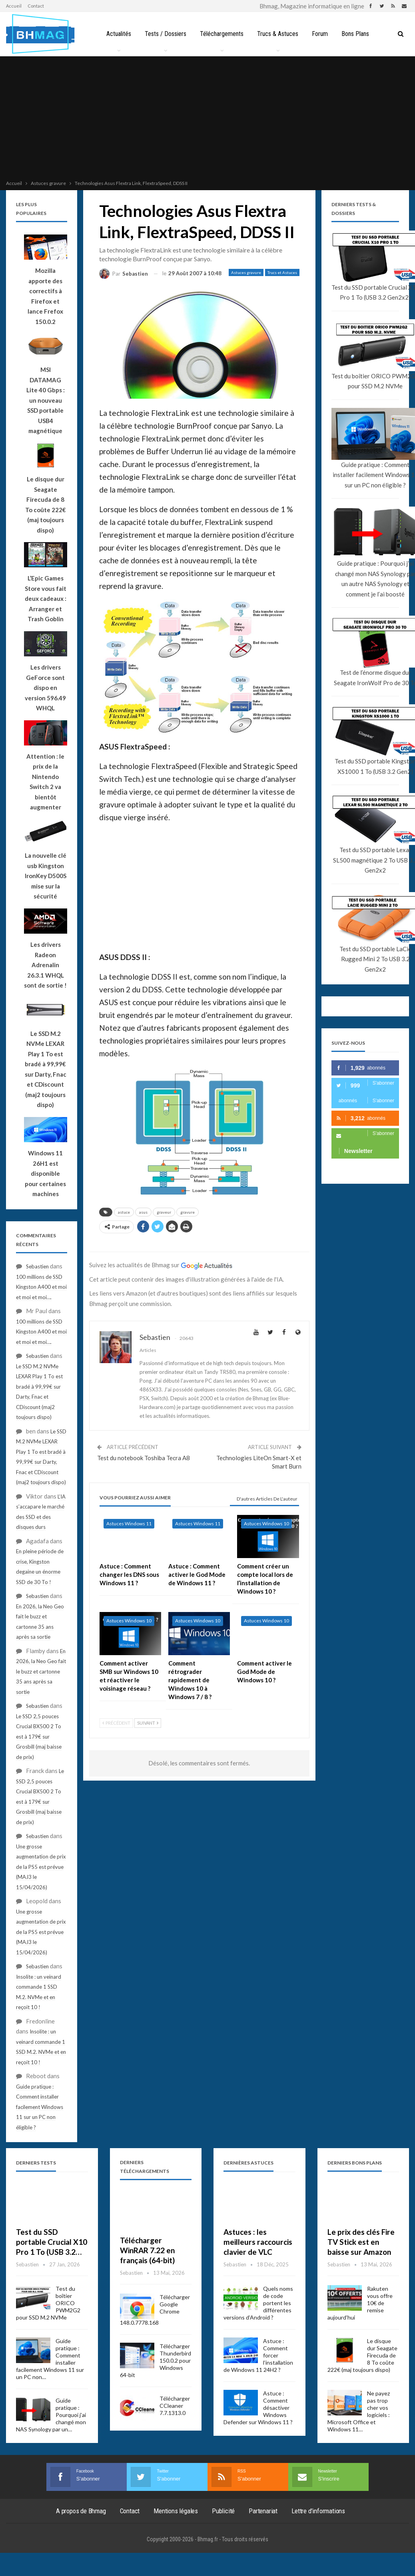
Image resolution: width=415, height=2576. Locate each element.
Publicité (223, 2511)
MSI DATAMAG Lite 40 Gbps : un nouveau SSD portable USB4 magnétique (45, 400)
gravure (187, 1212)
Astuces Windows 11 (129, 1524)
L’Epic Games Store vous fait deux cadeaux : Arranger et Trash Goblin (45, 598)
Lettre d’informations (318, 2511)
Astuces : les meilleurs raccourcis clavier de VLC (257, 2241)
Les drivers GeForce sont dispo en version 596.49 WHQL (45, 688)
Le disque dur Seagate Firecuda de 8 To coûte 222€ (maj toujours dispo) (45, 504)
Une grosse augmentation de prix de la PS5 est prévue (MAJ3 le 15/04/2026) (41, 1866)
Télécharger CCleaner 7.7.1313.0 (175, 2405)
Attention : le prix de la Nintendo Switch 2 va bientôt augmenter (45, 782)
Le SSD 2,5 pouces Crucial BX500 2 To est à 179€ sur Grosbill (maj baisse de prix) (39, 1736)
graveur (164, 1212)
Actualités (116, 34)
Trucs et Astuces (282, 272)
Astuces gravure (246, 272)
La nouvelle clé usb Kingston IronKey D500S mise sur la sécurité (45, 876)
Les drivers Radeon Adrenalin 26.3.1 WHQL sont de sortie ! (45, 965)
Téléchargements (221, 34)
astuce (124, 1212)
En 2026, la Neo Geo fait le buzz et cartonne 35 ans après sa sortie (41, 1671)
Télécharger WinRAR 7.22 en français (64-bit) (147, 2250)
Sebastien (37, 1266)
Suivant (147, 1722)
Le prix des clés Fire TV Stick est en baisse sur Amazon (361, 2241)
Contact (36, 5)
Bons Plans (358, 34)
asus (143, 1212)
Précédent (116, 1722)
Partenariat (263, 2511)
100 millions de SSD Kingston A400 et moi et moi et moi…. (41, 1287)
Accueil (14, 5)
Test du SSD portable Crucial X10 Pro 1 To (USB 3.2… (51, 2241)
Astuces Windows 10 (266, 1524)
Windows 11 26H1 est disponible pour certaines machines (45, 1173)
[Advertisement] (207, 119)
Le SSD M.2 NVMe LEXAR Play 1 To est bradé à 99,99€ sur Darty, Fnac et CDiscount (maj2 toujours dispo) (45, 1069)
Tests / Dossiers (164, 34)
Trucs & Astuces (278, 34)
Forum (322, 34)
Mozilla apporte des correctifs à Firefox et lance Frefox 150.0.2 (45, 296)
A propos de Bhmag (81, 2511)
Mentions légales (176, 2511)
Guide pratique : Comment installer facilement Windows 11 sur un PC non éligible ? (39, 2107)
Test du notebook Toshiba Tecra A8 (143, 1457)
